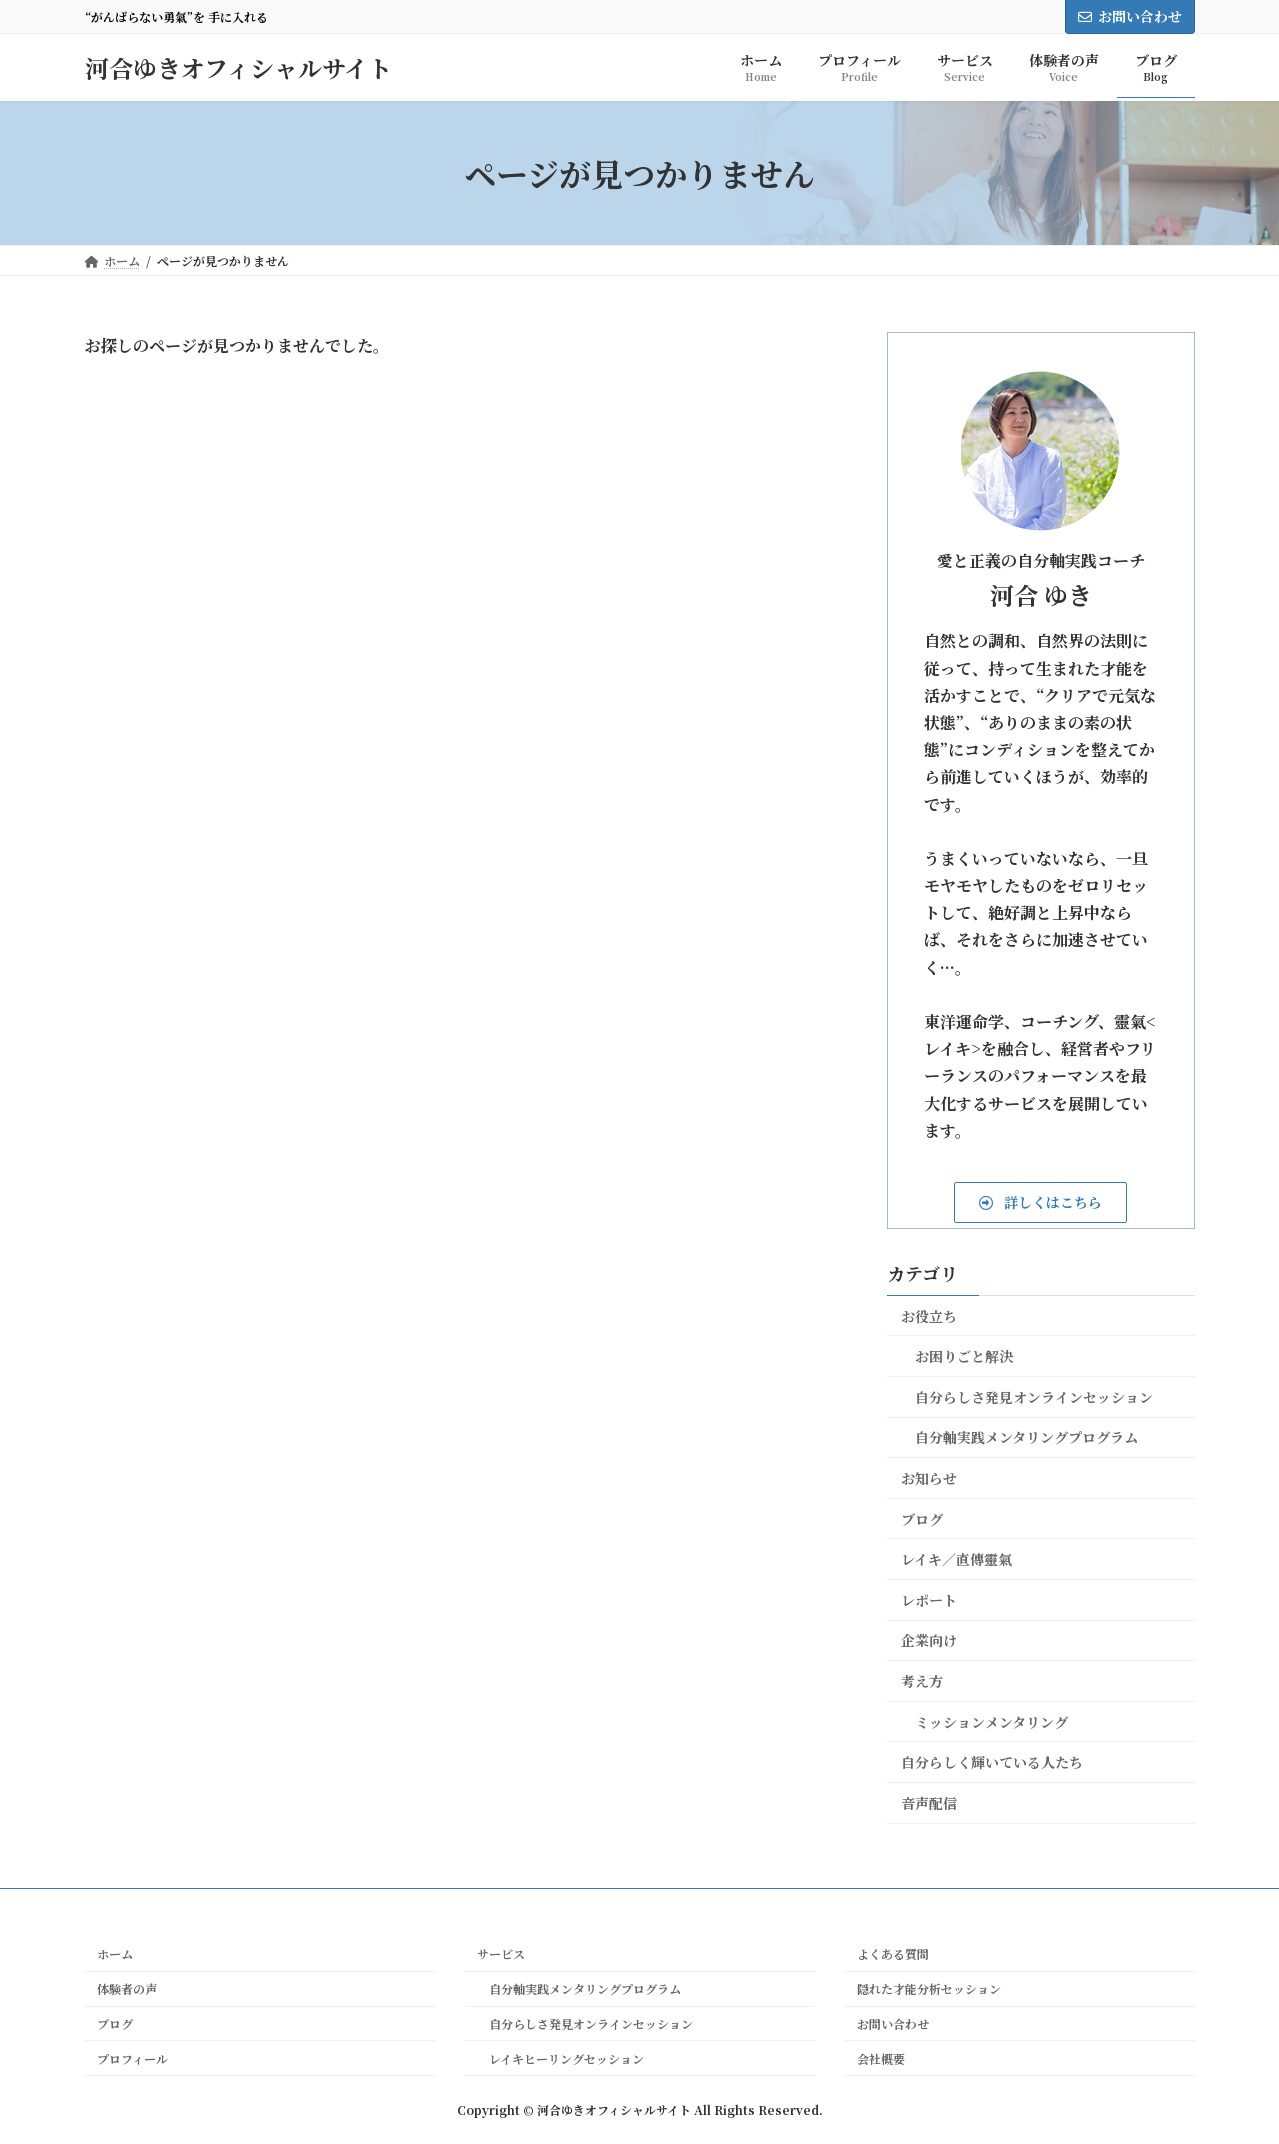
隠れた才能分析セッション (929, 1988)
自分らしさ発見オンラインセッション (1034, 1397)
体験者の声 (127, 1988)
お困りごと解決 (964, 1356)
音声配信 (929, 1803)
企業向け (929, 1640)
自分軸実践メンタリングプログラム (1026, 1437)
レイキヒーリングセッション (560, 2057)
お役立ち (929, 1316)
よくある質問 (893, 1953)
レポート (929, 1600)
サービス (501, 1953)
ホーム (115, 1953)
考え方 (922, 1681)
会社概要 (881, 2057)
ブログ (922, 1519)
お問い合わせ (1130, 16)
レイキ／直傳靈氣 (956, 1559)
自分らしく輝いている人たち (992, 1762)
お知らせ (929, 1478)
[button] (1040, 1202)
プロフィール (132, 2057)
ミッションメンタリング (991, 1722)
